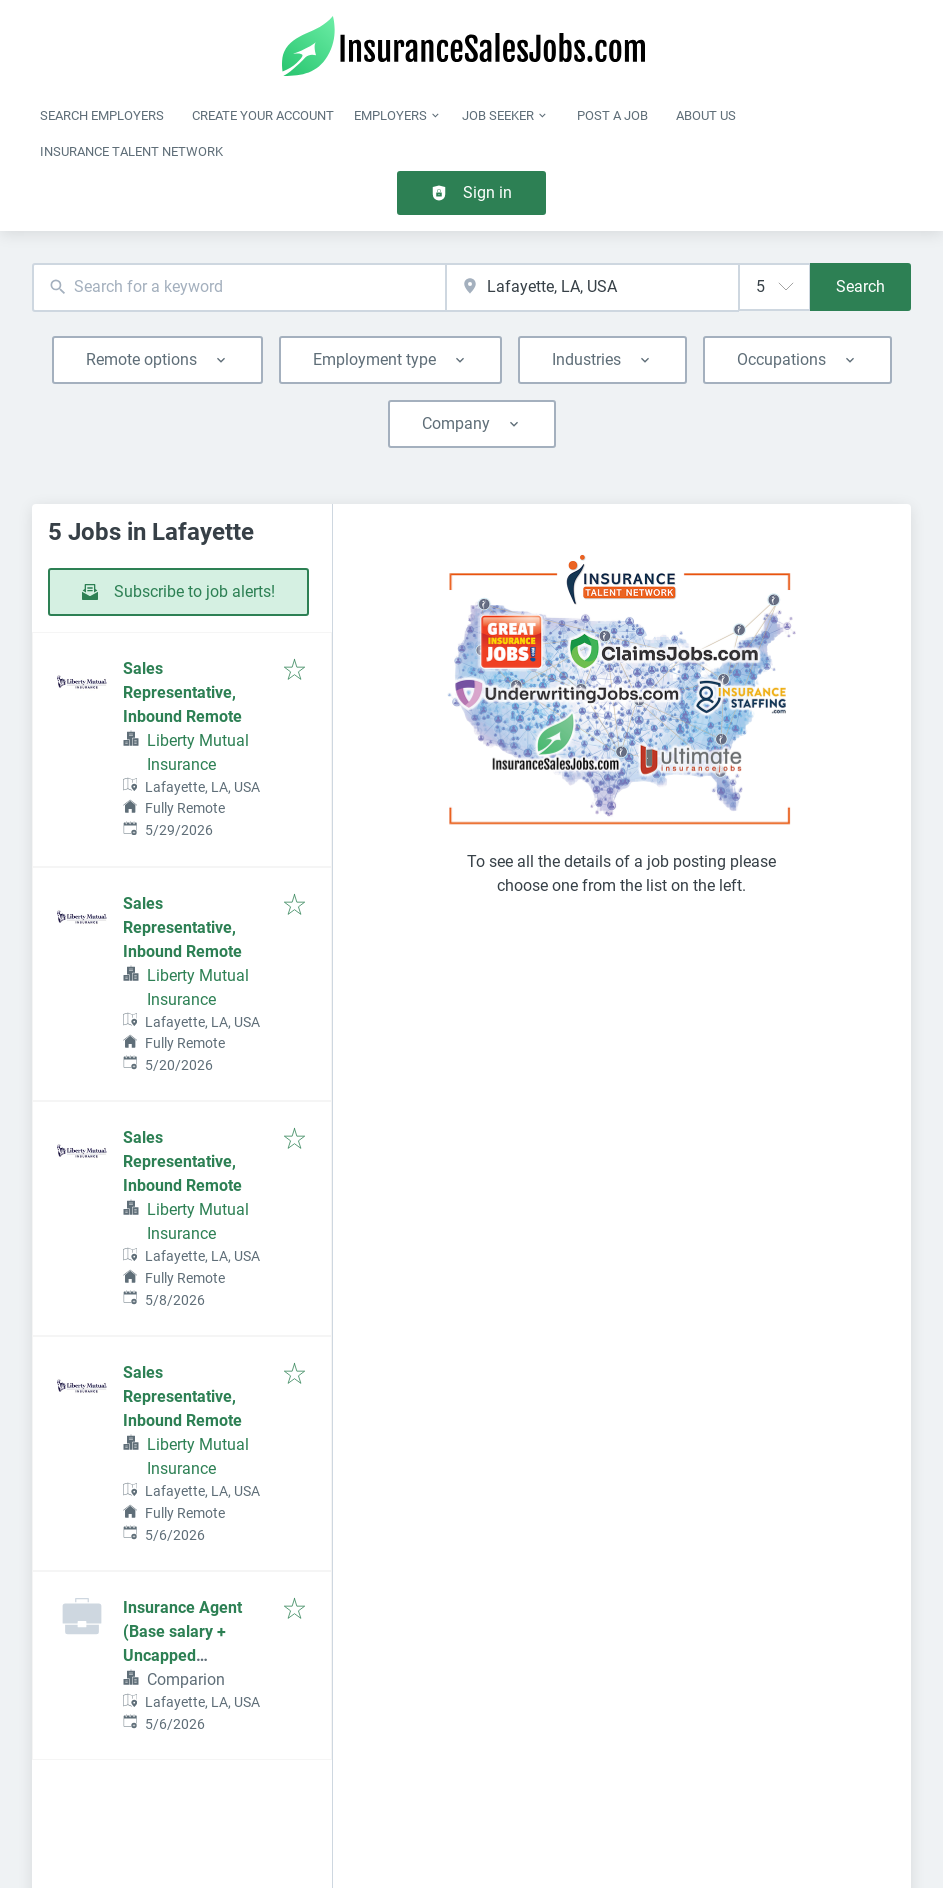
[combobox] (239, 287)
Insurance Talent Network (131, 151)
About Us (706, 115)
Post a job (612, 115)
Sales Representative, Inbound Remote (182, 692)
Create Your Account (263, 115)
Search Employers (102, 115)
